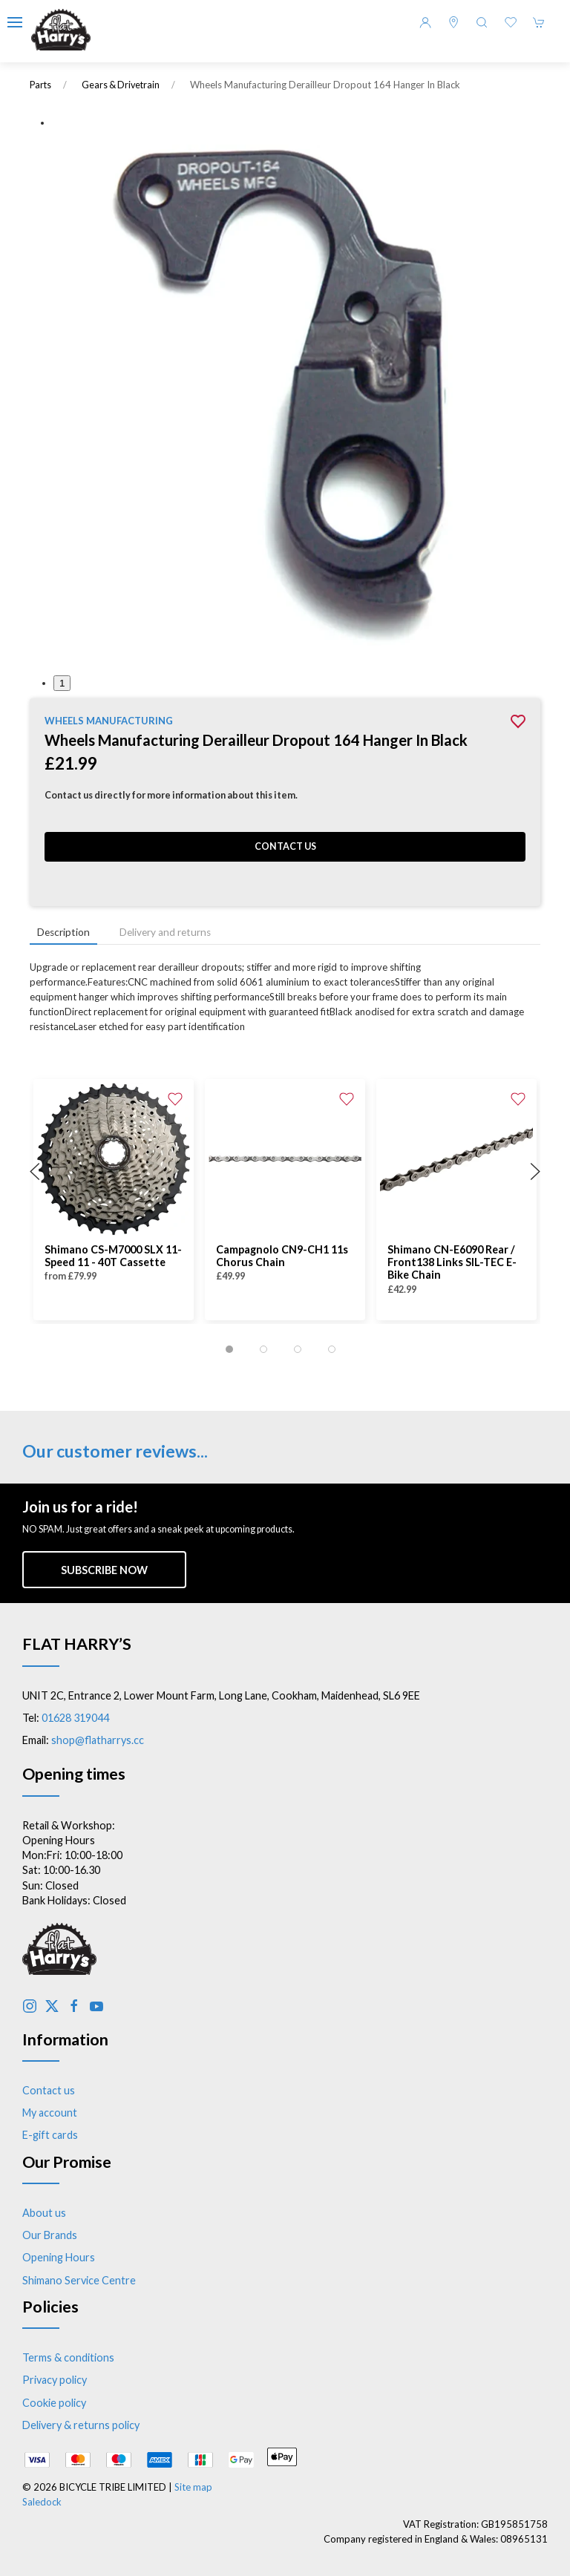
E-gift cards (50, 2134)
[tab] (229, 1349)
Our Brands (49, 2235)
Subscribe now (104, 1570)
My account (49, 2112)
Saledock (42, 2502)
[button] (14, 22)
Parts (40, 85)
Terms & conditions (68, 2357)
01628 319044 (75, 1717)
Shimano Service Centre (79, 2280)
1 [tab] (62, 683)
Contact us (285, 846)
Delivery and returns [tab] (165, 932)
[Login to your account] (425, 22)
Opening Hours (58, 2257)
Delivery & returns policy (81, 2425)
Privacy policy (54, 2379)
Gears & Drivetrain (121, 85)
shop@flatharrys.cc (97, 1740)
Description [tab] (63, 932)
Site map (193, 2487)
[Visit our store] (453, 22)
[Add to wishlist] (175, 1097)
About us (44, 2212)
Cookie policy (54, 2402)
